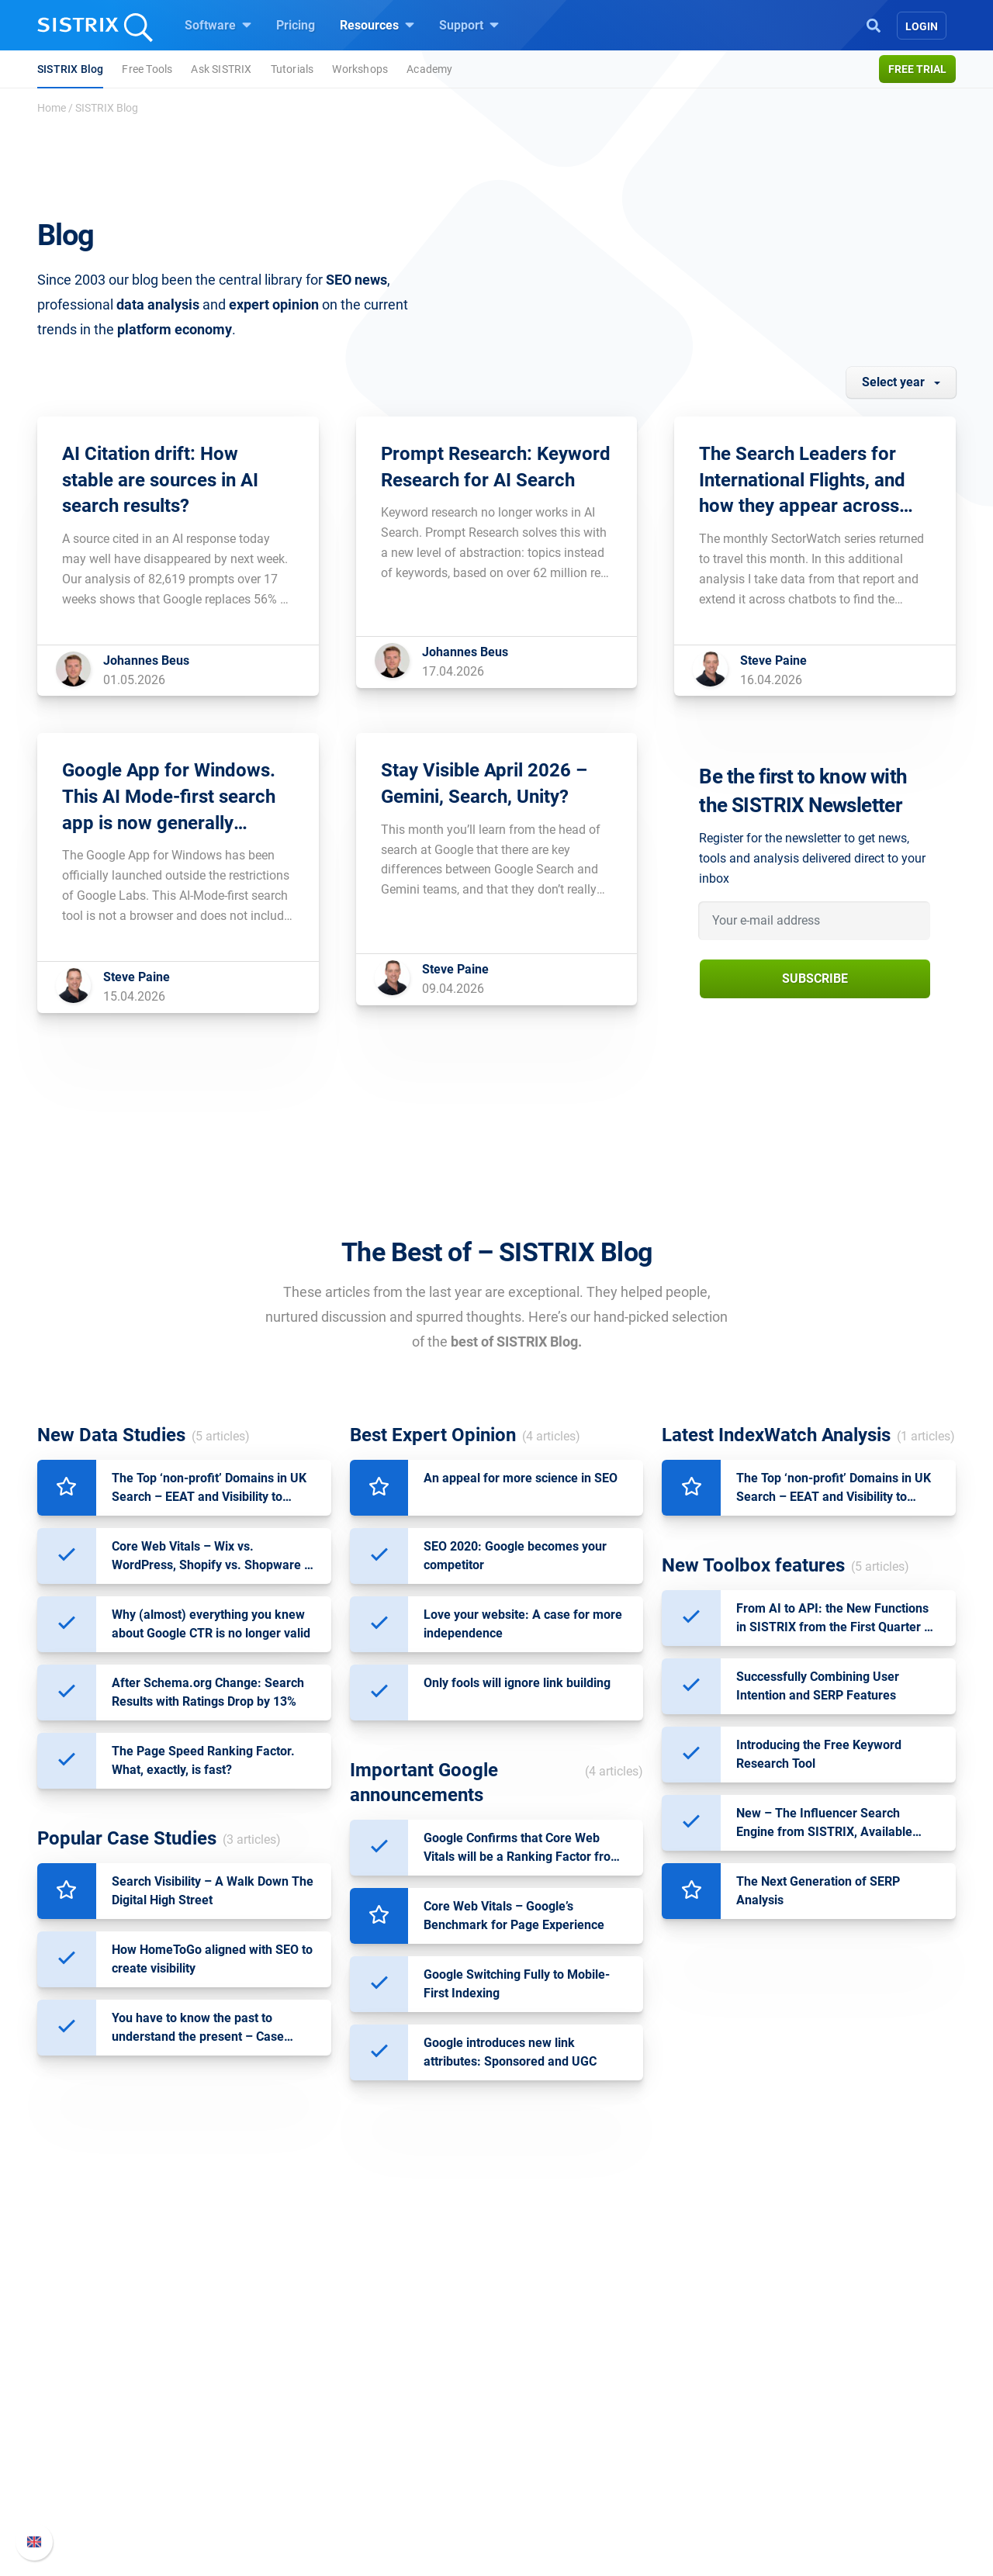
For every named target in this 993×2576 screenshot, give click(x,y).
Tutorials (292, 69)
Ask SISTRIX (221, 69)
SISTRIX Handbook (746, 2383)
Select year (893, 382)
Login (921, 26)
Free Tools (147, 69)
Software (218, 25)
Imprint (177, 2482)
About (174, 2383)
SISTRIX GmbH (204, 2354)
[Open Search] (873, 24)
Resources (377, 25)
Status (711, 2482)
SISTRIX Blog (70, 69)
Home (51, 108)
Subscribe (815, 978)
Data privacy (192, 2457)
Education (185, 2433)
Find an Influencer (385, 2457)
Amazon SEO (373, 2433)
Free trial (917, 69)
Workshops (360, 69)
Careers (206, 2408)
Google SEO (369, 2408)
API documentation (746, 2433)
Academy (429, 69)
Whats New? (728, 2408)
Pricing (295, 25)
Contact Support (738, 2457)
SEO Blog (540, 2457)
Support (469, 25)
